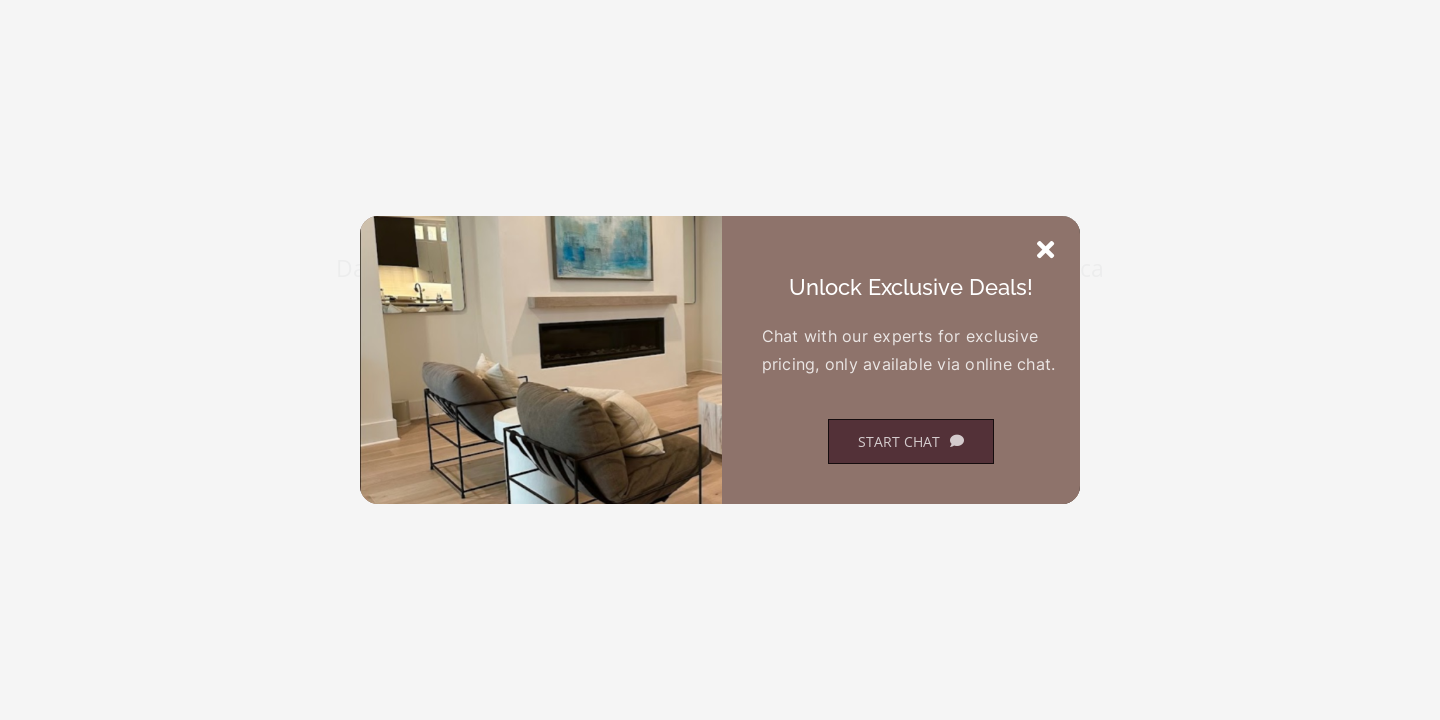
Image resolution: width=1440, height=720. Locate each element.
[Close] (1045, 249)
